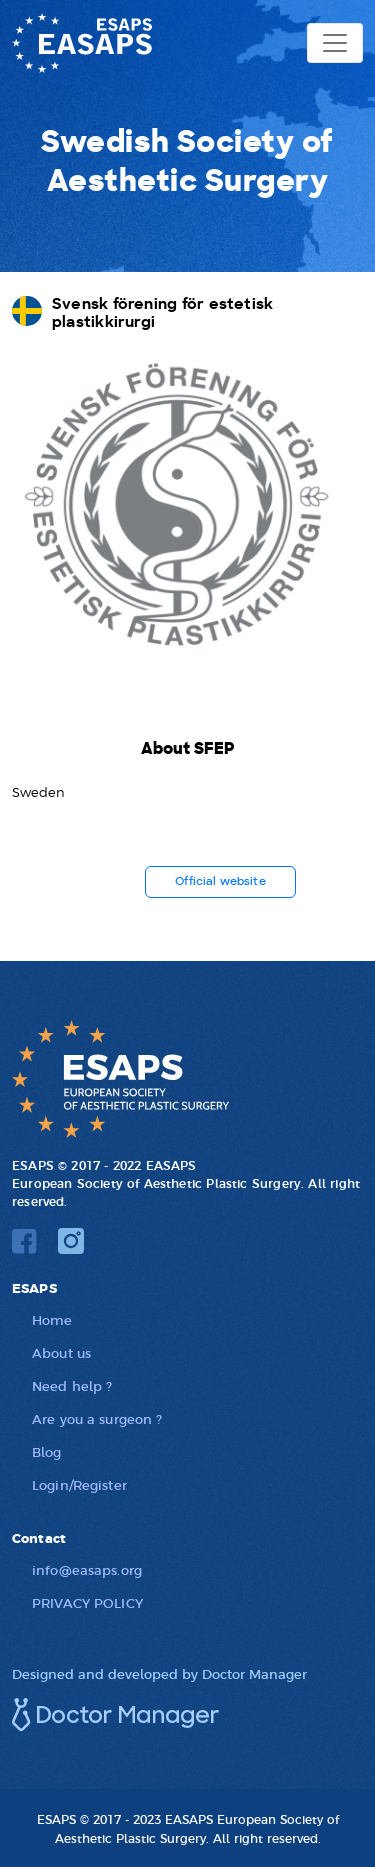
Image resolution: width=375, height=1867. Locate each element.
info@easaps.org (87, 1569)
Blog (47, 1451)
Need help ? (72, 1385)
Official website (220, 881)
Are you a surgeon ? (97, 1418)
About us (61, 1352)
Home (52, 1319)
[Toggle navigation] (335, 43)
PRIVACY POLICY (87, 1602)
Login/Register (79, 1484)
